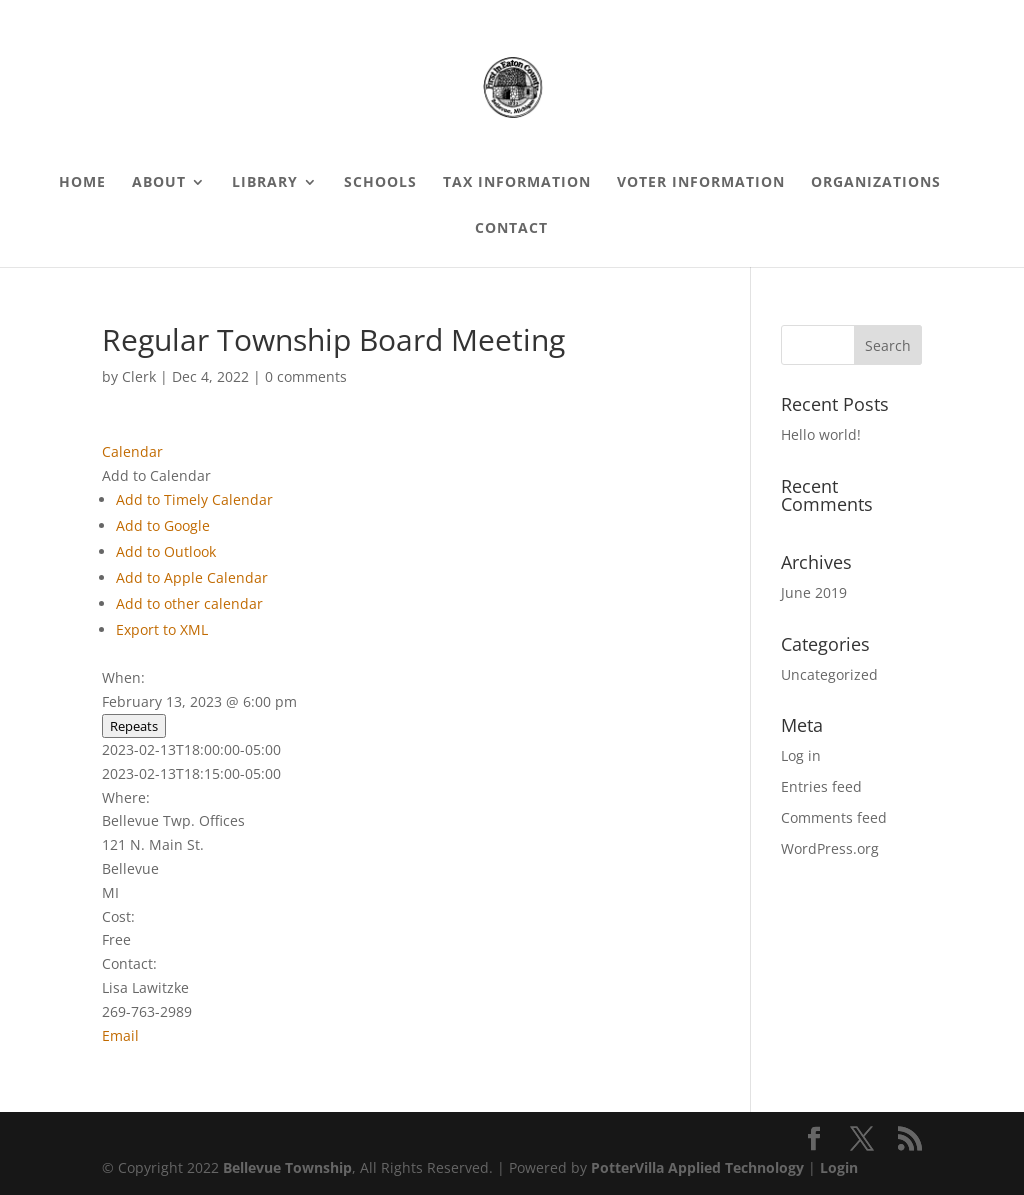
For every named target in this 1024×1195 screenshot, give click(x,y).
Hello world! (821, 434)
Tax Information (517, 183)
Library (265, 183)
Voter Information (701, 183)
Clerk (139, 376)
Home (82, 183)
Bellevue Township (287, 1167)
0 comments (306, 376)
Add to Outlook (166, 551)
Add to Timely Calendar (194, 499)
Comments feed (834, 817)
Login (839, 1167)
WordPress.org (830, 848)
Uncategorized (829, 674)
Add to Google (163, 525)
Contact (511, 229)
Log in (801, 755)
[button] (156, 475)
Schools (380, 183)
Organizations (876, 183)
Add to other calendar (189, 603)
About (159, 183)
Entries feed (821, 786)
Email (120, 1035)
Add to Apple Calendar (192, 577)
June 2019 (814, 592)
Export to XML (162, 629)
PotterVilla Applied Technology (697, 1167)
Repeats (134, 726)
